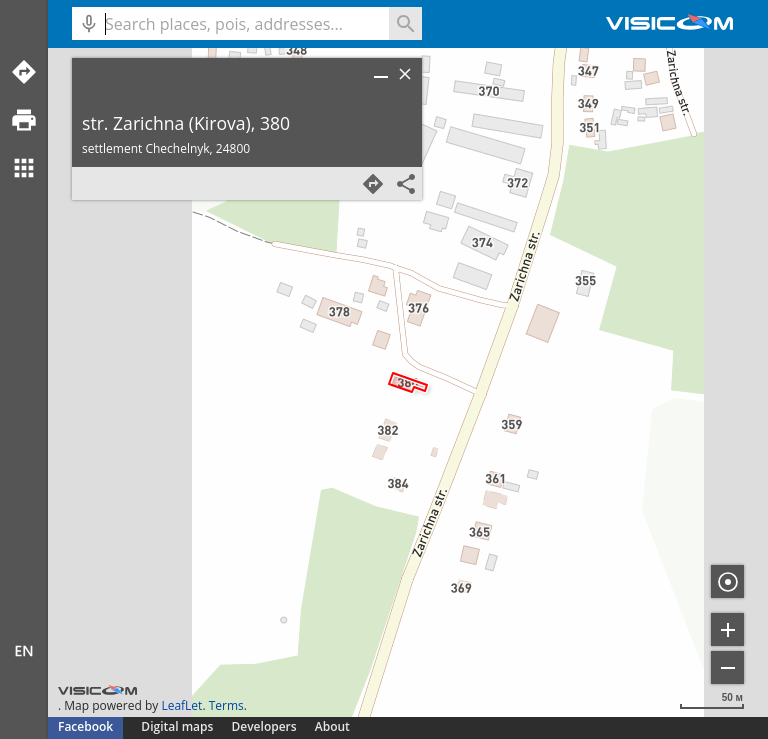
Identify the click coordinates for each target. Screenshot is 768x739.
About (332, 726)
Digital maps (178, 726)
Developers (264, 726)
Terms (226, 705)
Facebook (85, 726)
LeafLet (181, 705)
